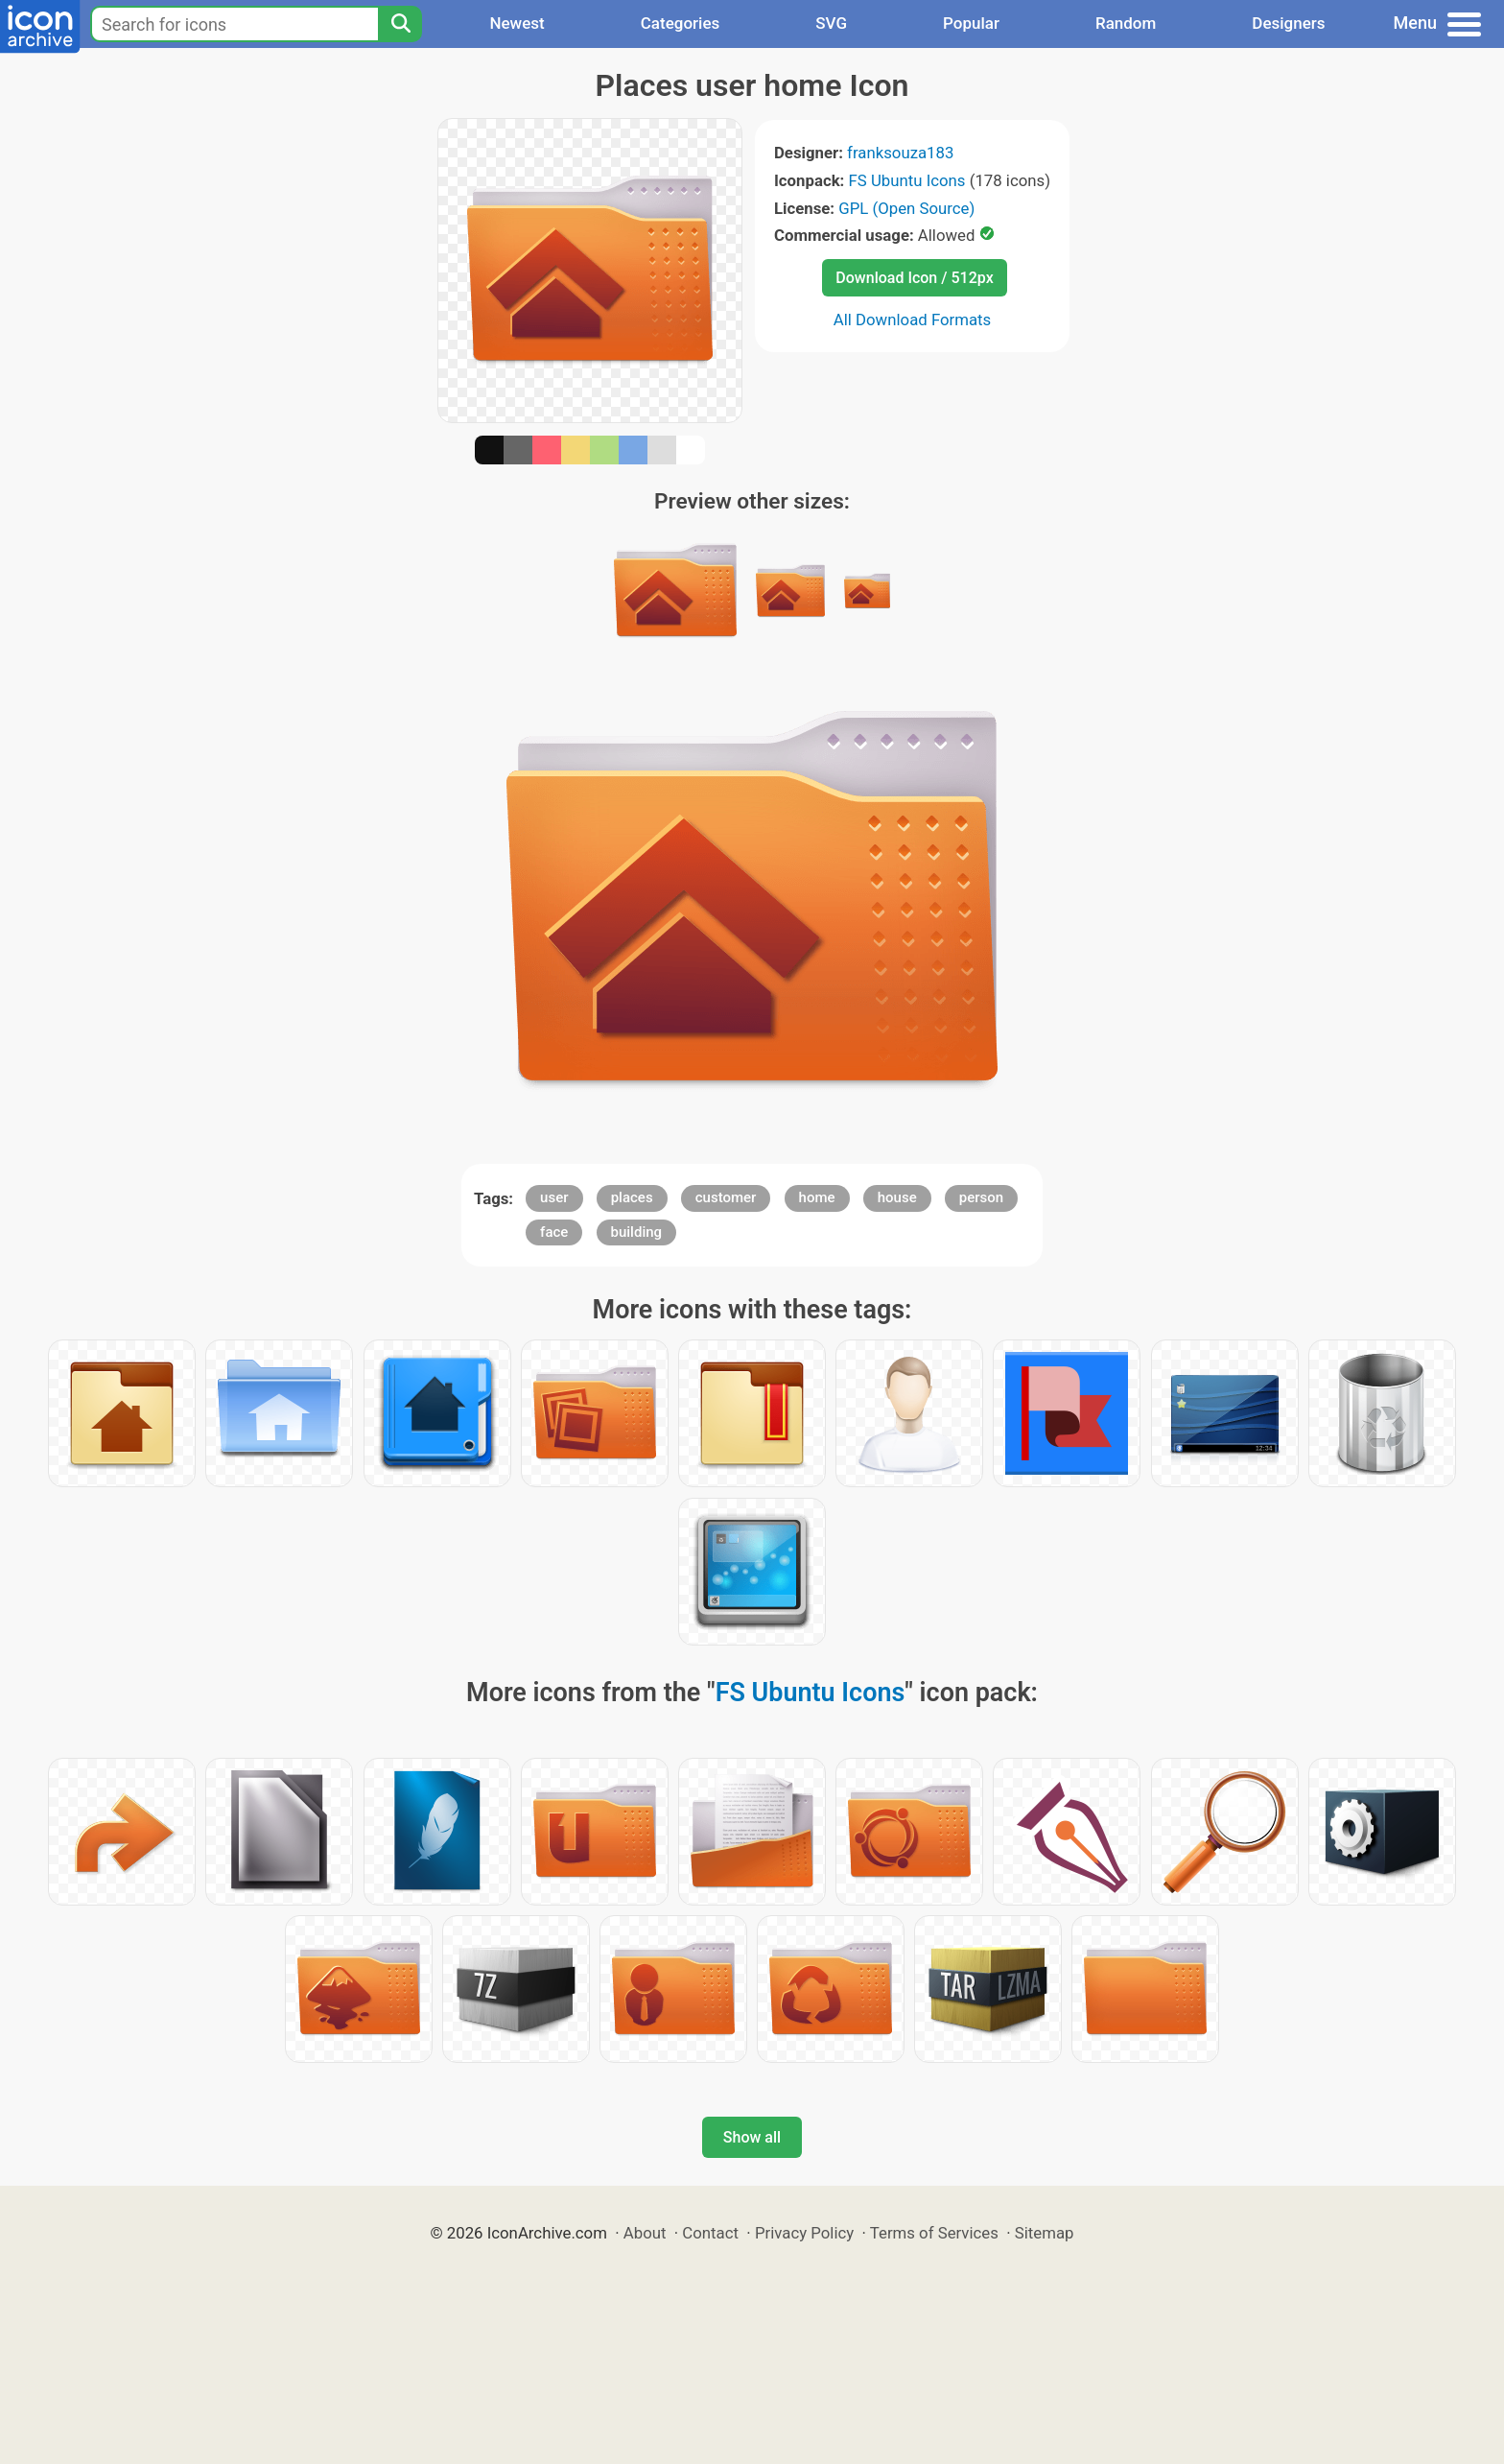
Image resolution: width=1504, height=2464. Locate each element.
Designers (1288, 23)
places (632, 1197)
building (637, 1232)
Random (1125, 23)
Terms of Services (934, 2232)
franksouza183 (900, 152)
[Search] (400, 24)
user (554, 1197)
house (897, 1197)
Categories (680, 23)
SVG (831, 23)
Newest (516, 23)
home (817, 1197)
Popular (971, 23)
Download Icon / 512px (914, 278)
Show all (752, 2137)
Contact (710, 2232)
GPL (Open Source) (906, 208)
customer (726, 1197)
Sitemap (1044, 2232)
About (645, 2232)
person (981, 1197)
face (554, 1232)
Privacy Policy (804, 2232)
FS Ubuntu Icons (907, 180)
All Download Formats (913, 319)
